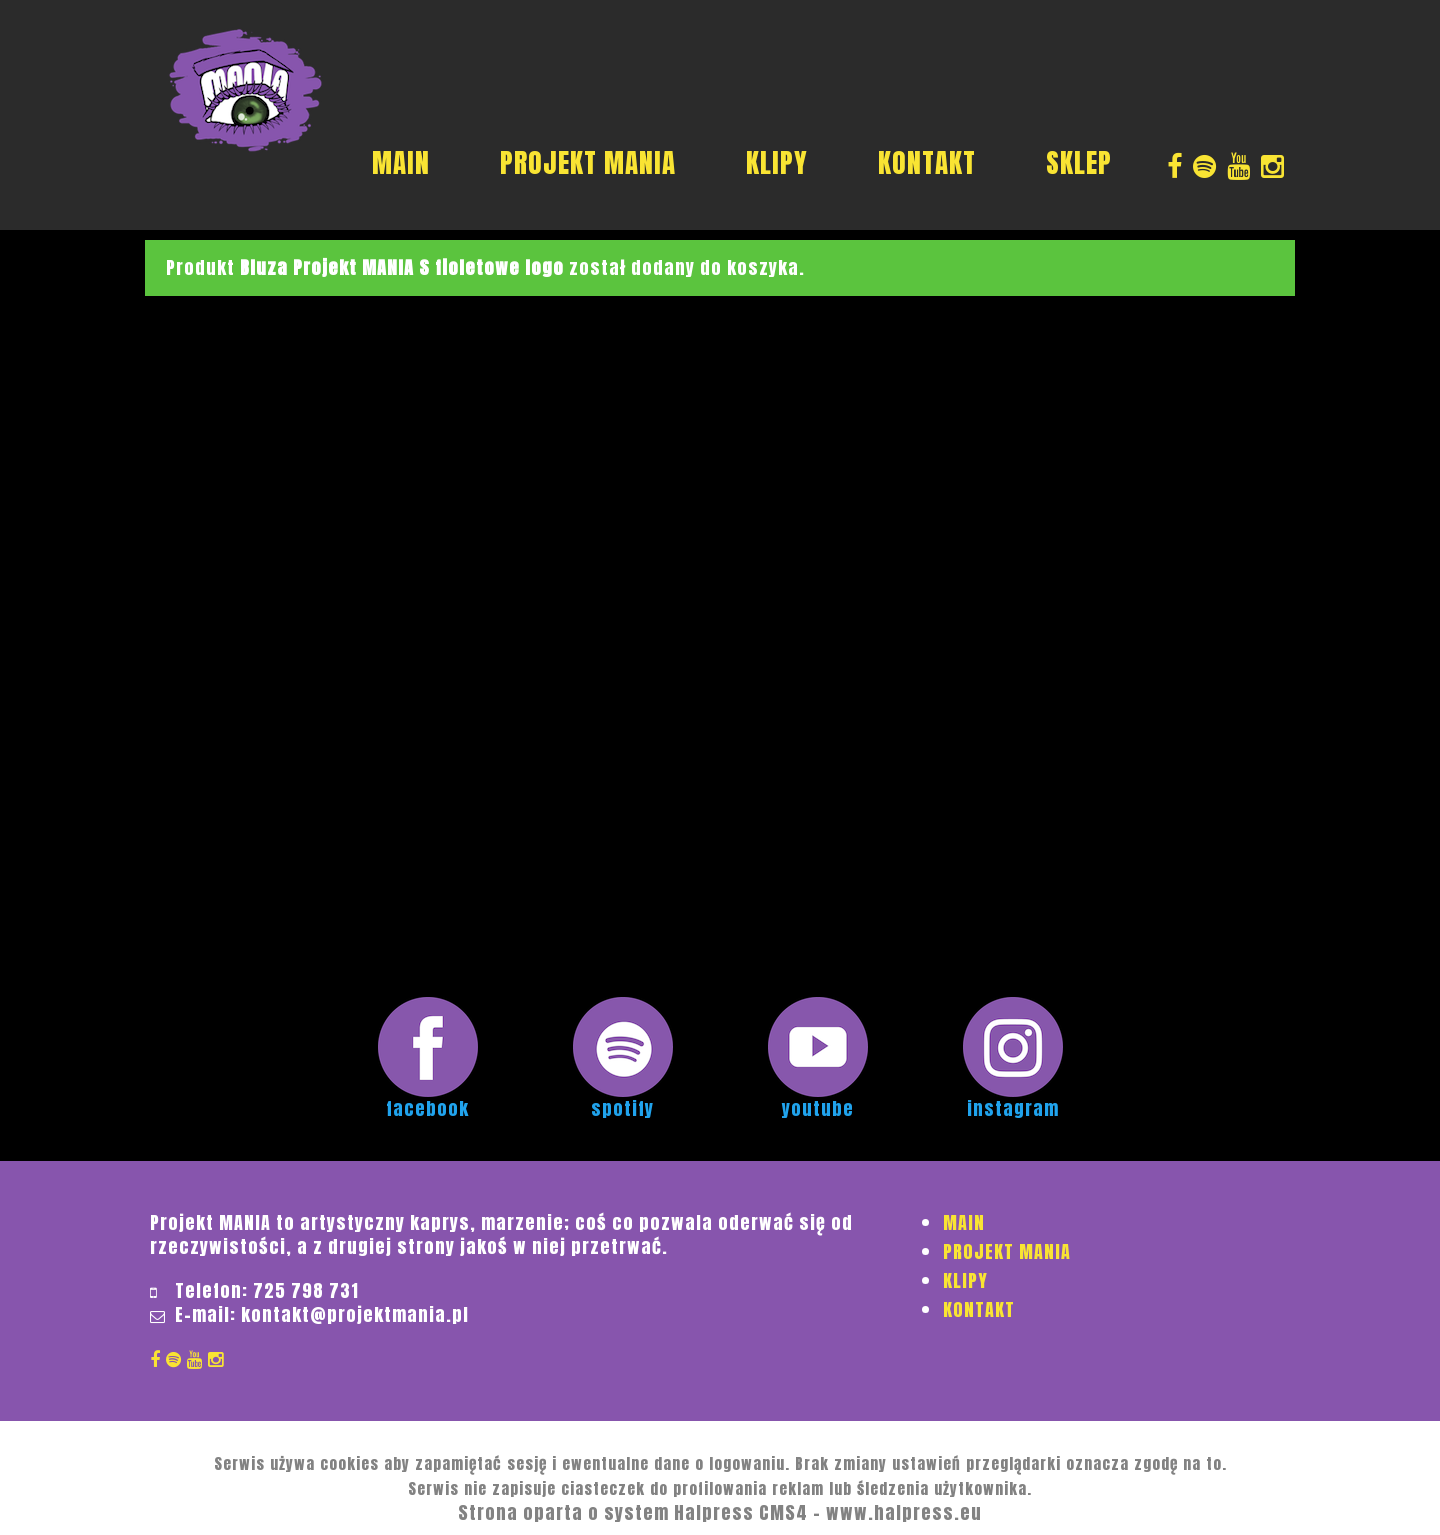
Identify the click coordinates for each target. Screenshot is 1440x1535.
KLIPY (777, 162)
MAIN (401, 162)
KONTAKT (927, 162)
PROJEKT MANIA (588, 162)
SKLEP (1079, 162)
